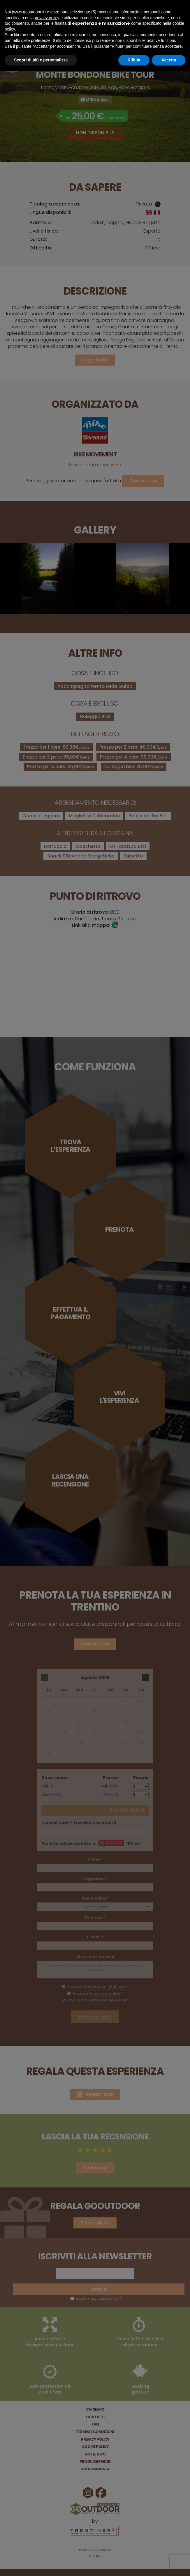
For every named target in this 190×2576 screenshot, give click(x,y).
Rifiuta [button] (134, 60)
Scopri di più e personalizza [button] (41, 60)
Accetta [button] (168, 60)
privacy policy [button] (47, 17)
